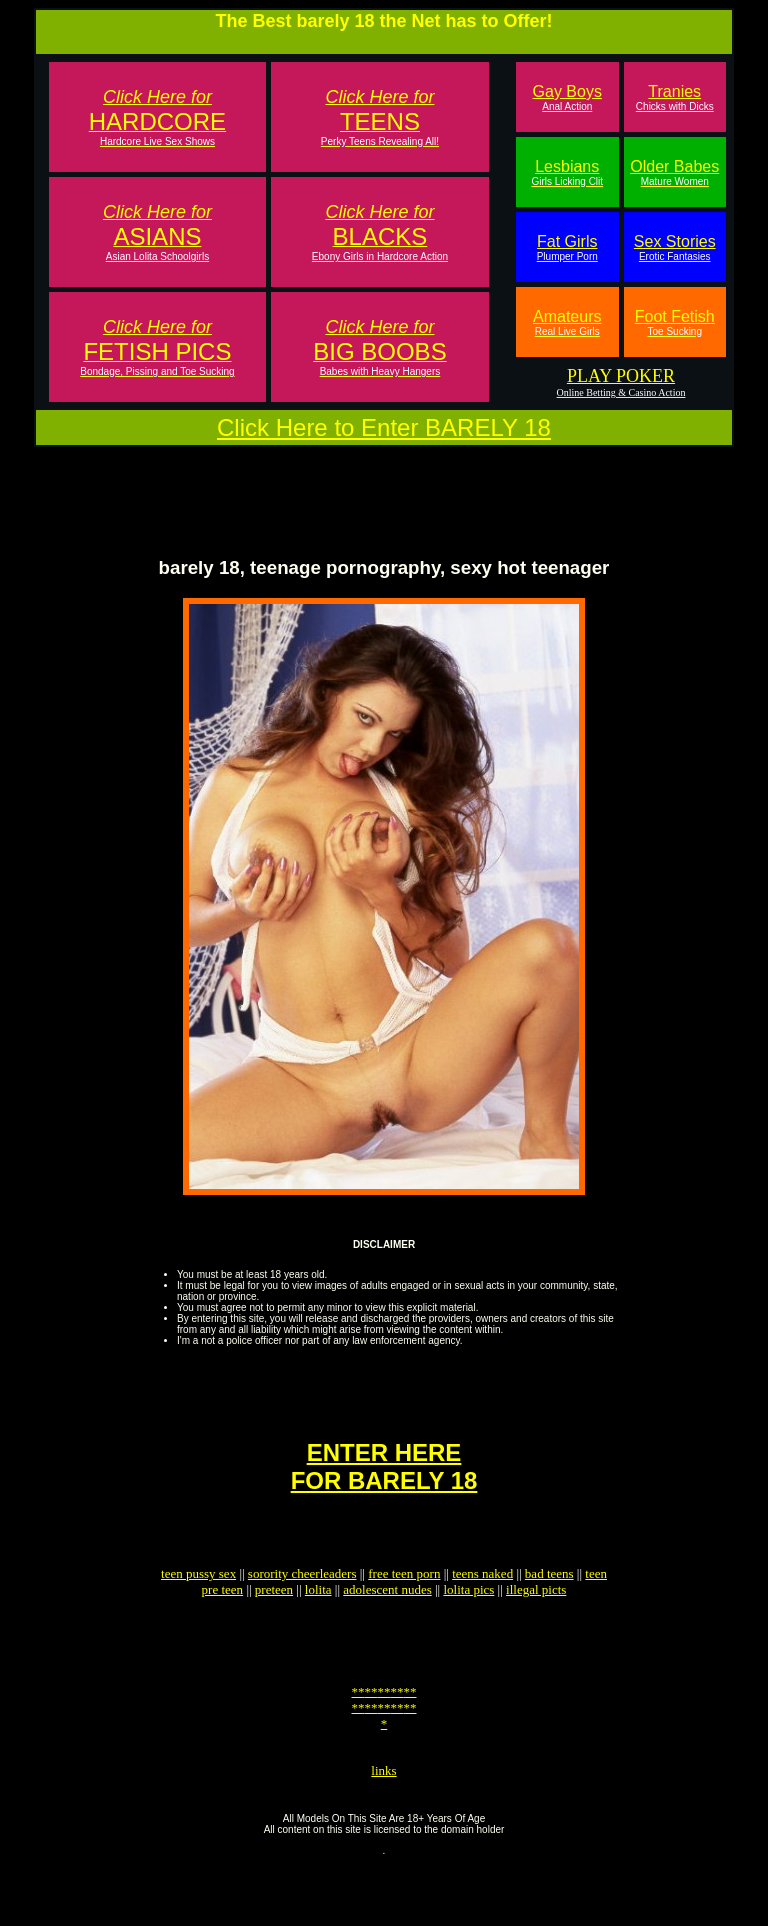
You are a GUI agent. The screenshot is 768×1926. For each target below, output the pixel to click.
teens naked (482, 1609)
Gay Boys (567, 97)
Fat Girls (567, 247)
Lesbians (567, 172)
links (383, 1827)
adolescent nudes (387, 1625)
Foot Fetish (675, 322)
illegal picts (536, 1625)
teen (596, 1609)
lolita (318, 1625)
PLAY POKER (621, 376)
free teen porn (404, 1609)
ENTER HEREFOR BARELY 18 (384, 1493)
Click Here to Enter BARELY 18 (384, 427)
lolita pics (468, 1625)
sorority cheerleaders (302, 1609)
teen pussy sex (198, 1609)
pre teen (223, 1625)
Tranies (675, 97)
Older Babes (674, 172)
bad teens (549, 1609)
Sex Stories (675, 247)
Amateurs (567, 322)
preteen (274, 1625)
